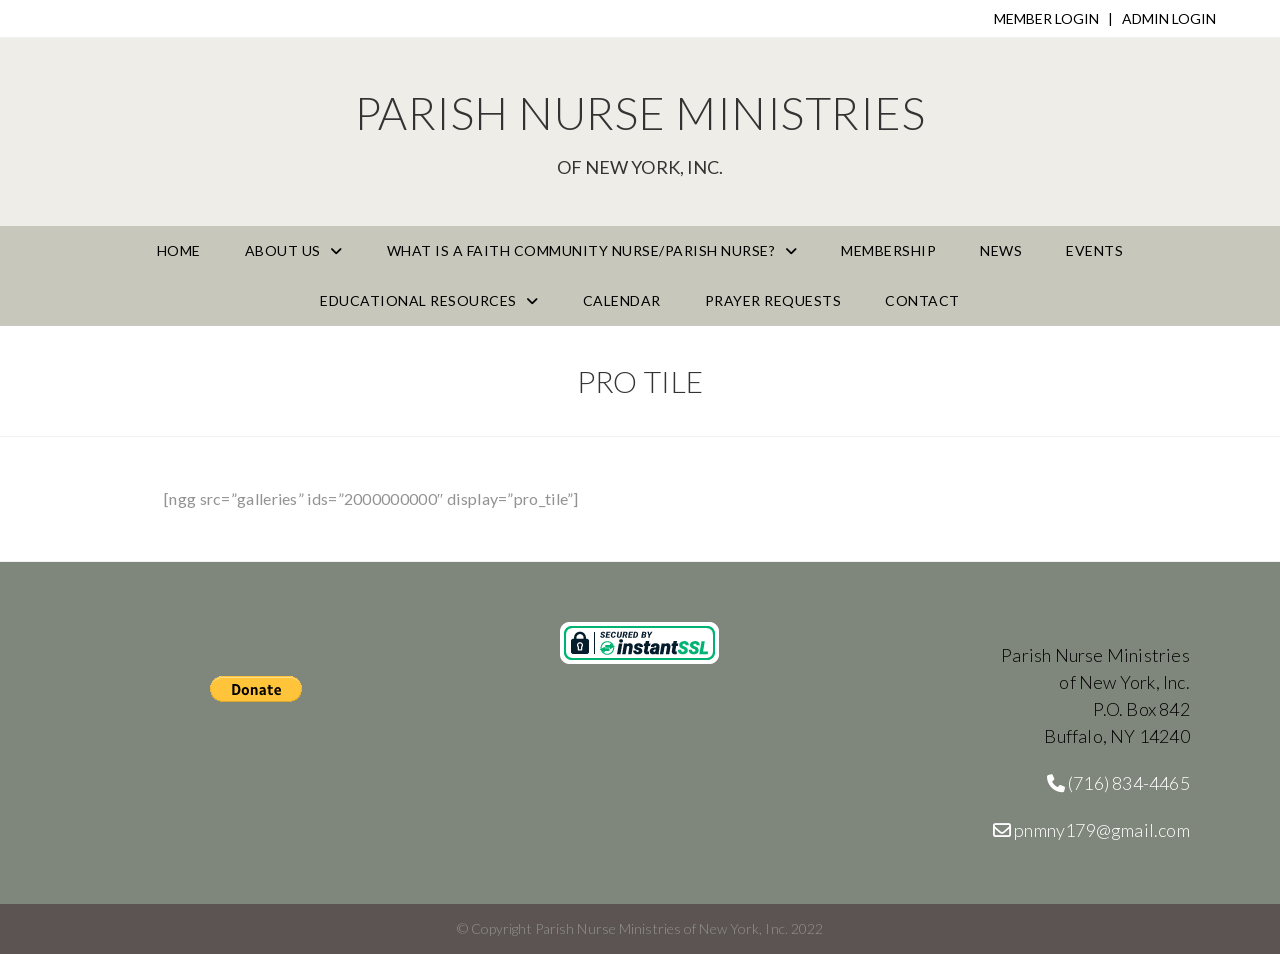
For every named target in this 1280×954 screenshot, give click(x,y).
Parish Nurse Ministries (640, 131)
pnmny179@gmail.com (1091, 830)
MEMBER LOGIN (1046, 18)
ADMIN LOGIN (1169, 18)
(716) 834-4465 (1118, 783)
